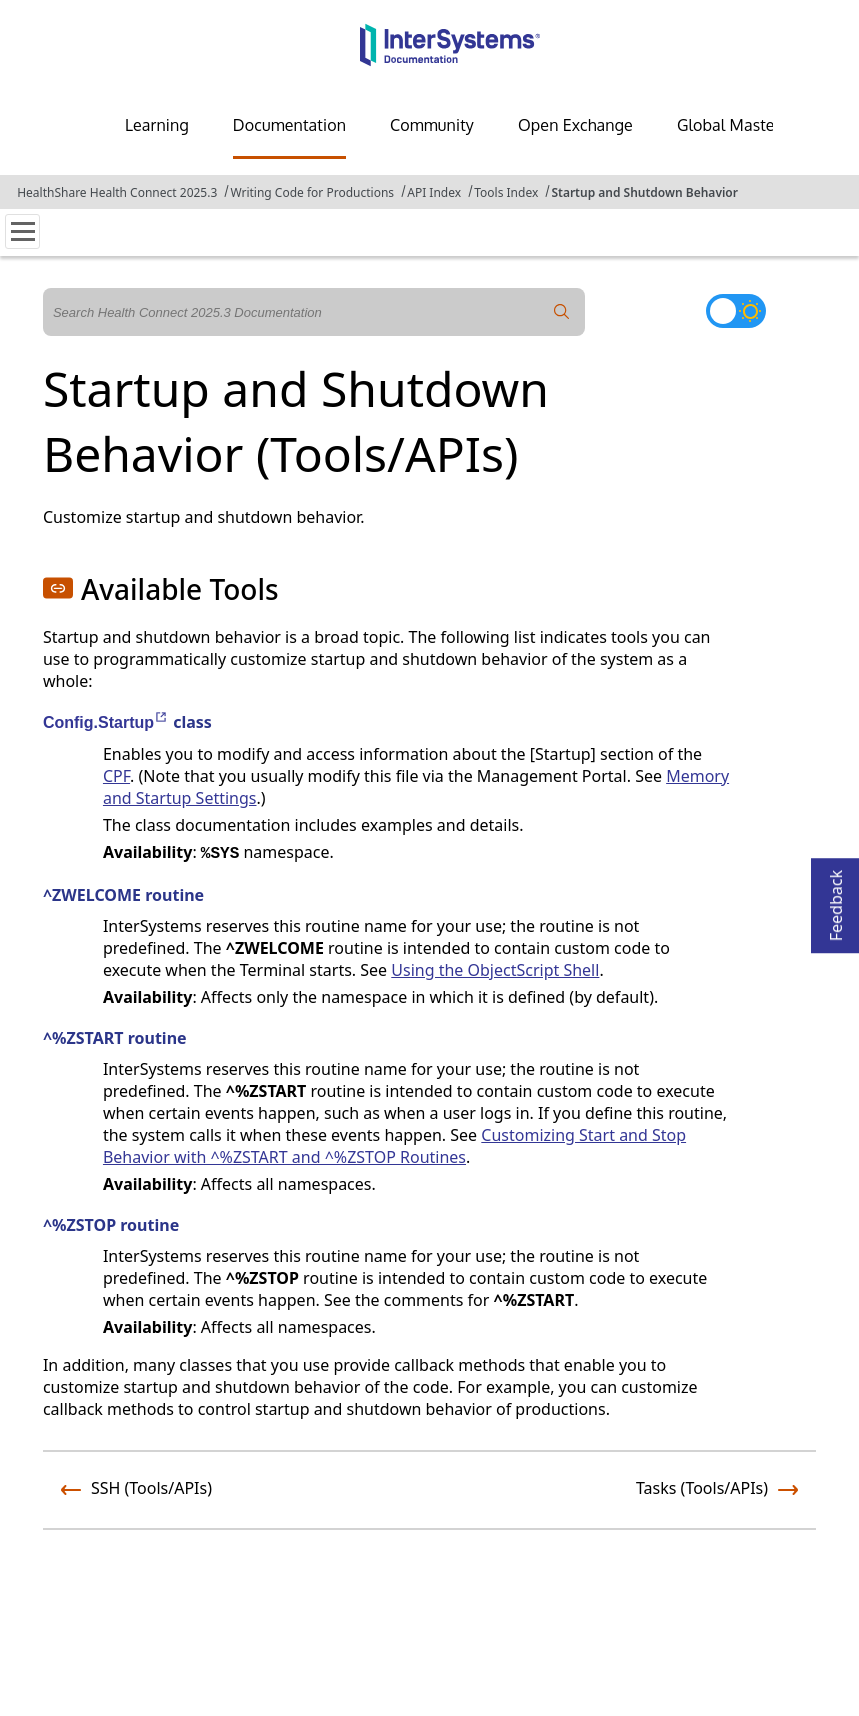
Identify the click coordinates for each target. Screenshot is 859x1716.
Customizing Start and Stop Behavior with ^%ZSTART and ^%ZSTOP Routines (394, 1146)
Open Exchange (575, 125)
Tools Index (506, 192)
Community (432, 125)
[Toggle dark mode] (736, 311)
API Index (434, 192)
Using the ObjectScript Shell (495, 970)
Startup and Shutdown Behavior (644, 192)
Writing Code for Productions (312, 192)
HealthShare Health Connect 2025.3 (117, 192)
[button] (58, 588)
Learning (157, 125)
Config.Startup (106, 722)
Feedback (836, 899)
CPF (116, 776)
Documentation (289, 125)
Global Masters (732, 125)
